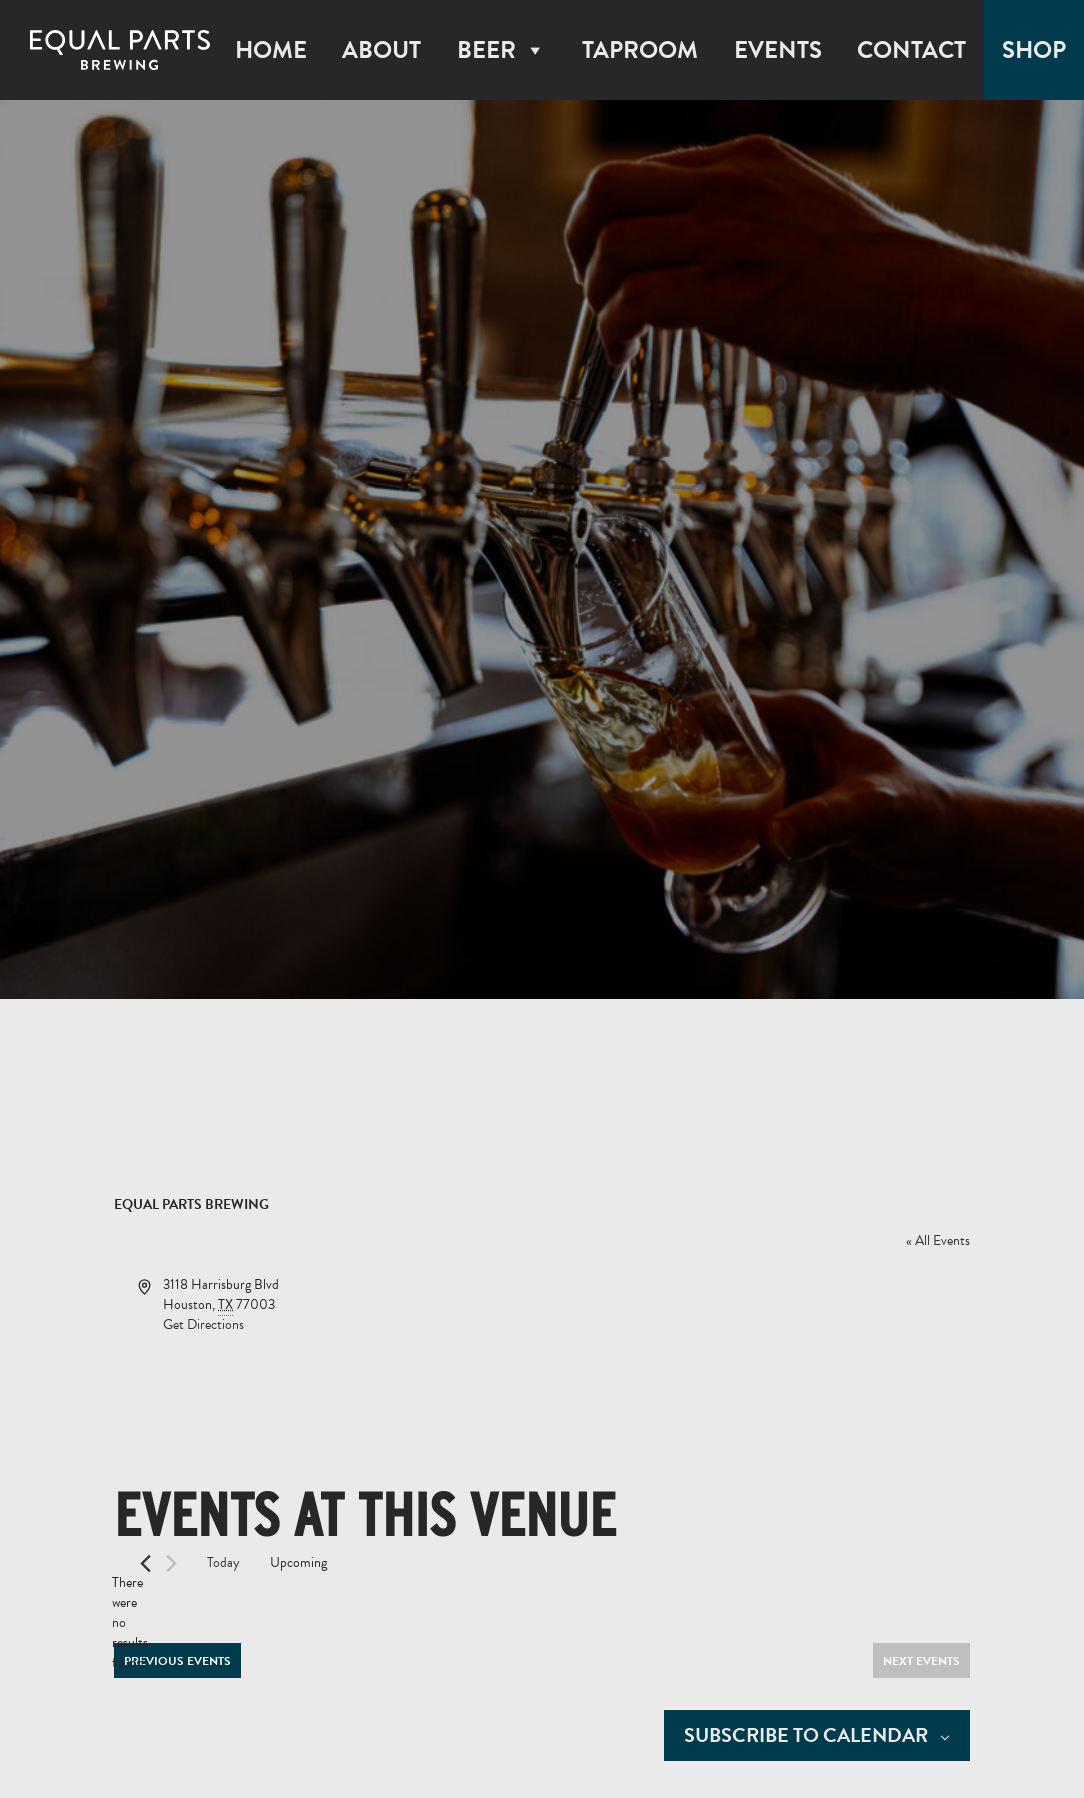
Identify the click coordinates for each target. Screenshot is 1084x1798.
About (381, 50)
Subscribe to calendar (806, 1735)
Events (778, 50)
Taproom (640, 50)
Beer (501, 50)
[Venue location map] (754, 1350)
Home (271, 50)
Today (223, 1562)
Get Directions (203, 1324)
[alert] (130, 1623)
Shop (1034, 50)
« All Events (938, 1240)
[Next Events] (171, 1563)
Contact (911, 50)
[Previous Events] (145, 1563)
